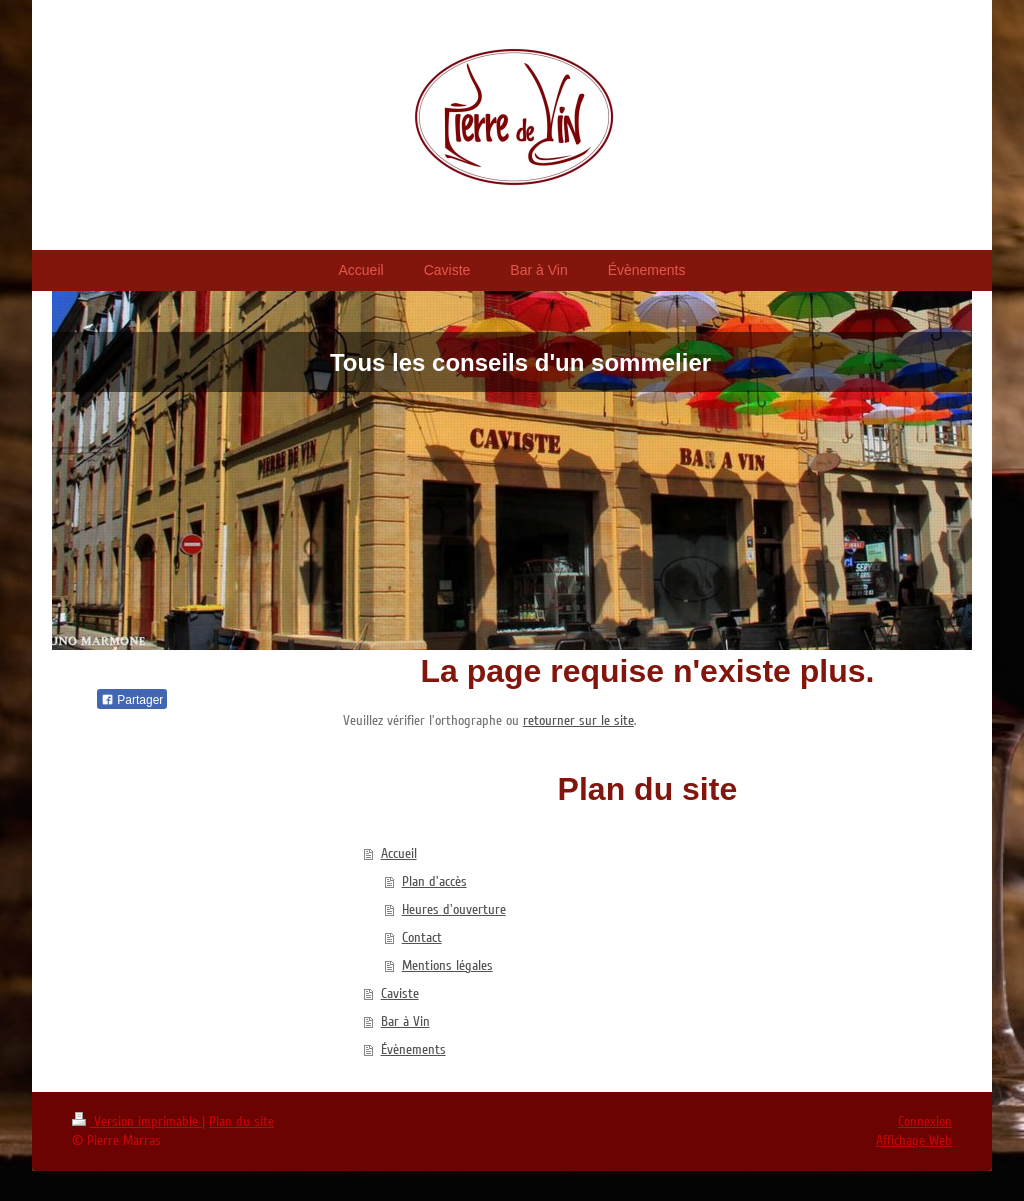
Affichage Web (914, 1140)
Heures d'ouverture (454, 909)
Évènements (413, 1049)
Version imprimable (137, 1121)
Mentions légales (447, 965)
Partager (132, 700)
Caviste (400, 993)
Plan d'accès (434, 881)
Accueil (399, 853)
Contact (422, 937)
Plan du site (241, 1121)
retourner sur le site (578, 720)
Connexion (925, 1121)
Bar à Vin (405, 1021)
